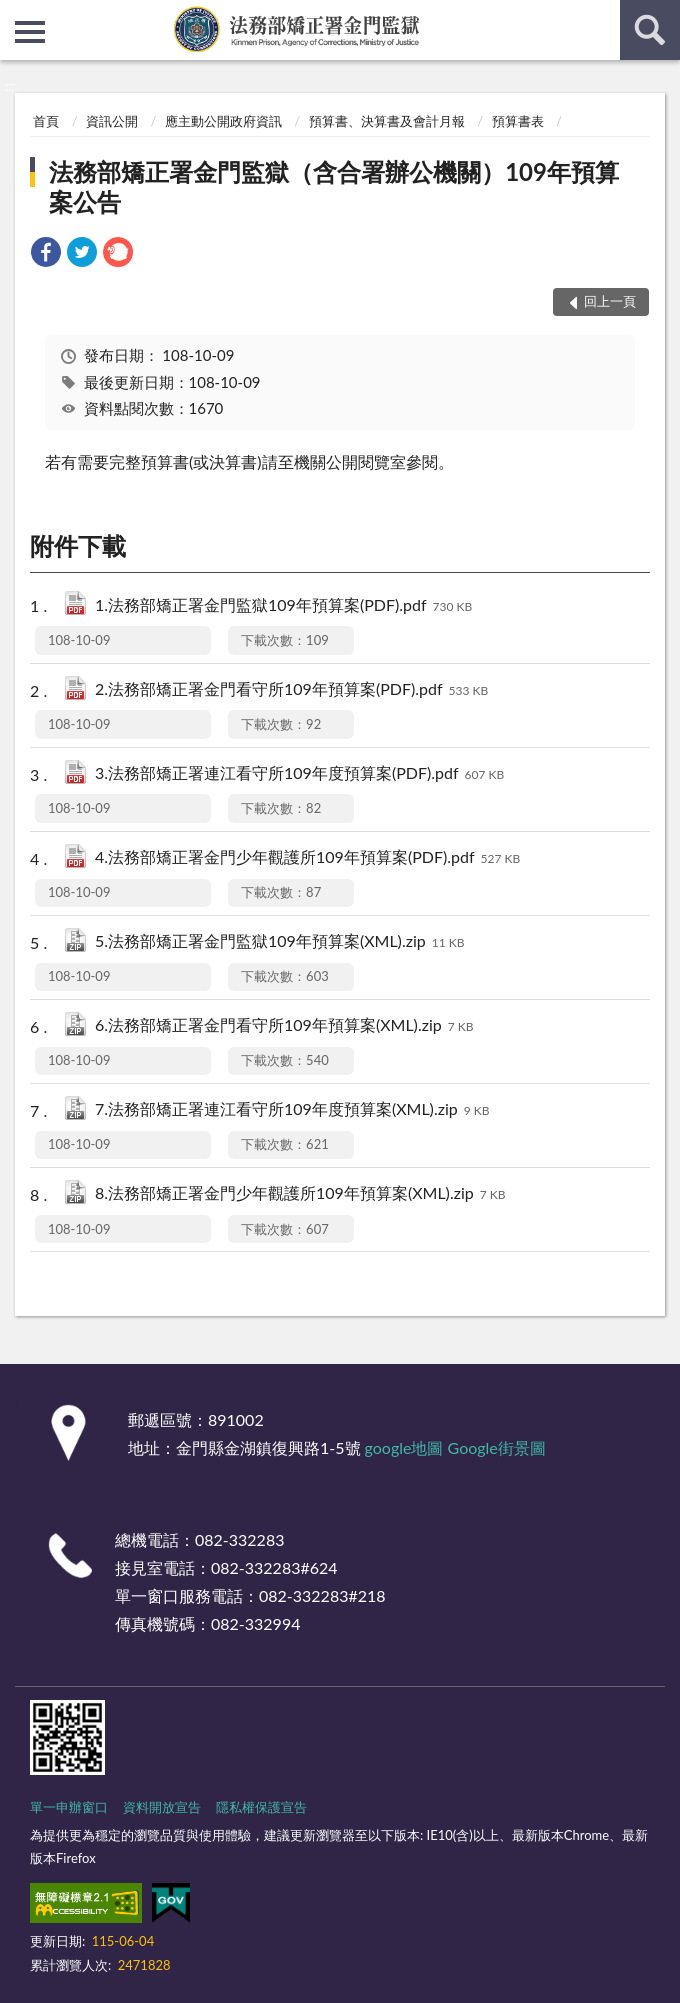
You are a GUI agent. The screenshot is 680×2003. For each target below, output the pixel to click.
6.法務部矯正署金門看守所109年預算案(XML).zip (284, 1026)
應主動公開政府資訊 (223, 121)
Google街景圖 (497, 1447)
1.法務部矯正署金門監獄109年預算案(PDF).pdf (283, 606)
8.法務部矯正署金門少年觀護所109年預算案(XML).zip (300, 1194)
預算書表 (518, 121)
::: (16, 15)
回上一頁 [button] (610, 301)
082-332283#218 (322, 1595)
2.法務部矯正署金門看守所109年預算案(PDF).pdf (291, 690)
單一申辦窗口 (69, 1807)
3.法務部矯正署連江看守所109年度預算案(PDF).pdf (299, 774)
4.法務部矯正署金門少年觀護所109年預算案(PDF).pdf (307, 858)
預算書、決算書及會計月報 (387, 121)
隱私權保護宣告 (261, 1807)
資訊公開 (112, 121)
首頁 (46, 121)
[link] (46, 254)
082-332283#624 (274, 1567)
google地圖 (404, 1447)
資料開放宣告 (162, 1807)
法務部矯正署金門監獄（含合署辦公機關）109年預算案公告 (334, 186)
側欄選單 (30, 32)
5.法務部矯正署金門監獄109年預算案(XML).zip (279, 942)
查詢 (650, 30)
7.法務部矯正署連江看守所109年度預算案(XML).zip (292, 1110)
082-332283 (239, 1539)
